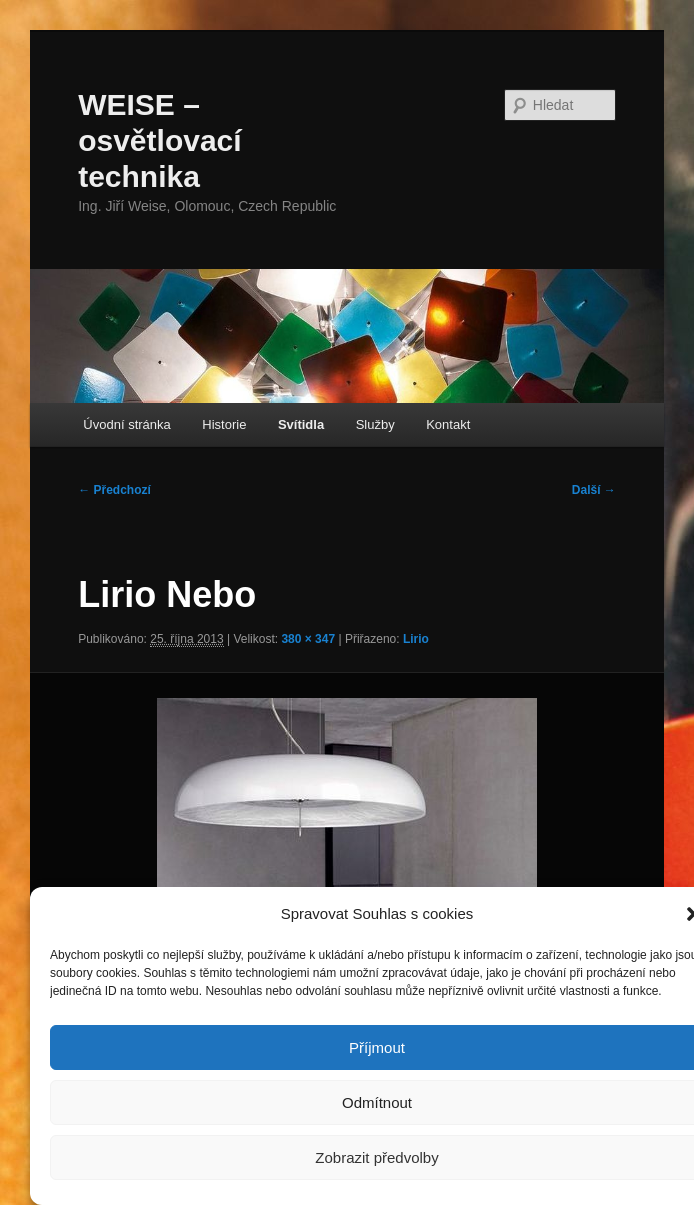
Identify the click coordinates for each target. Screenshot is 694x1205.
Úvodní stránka (126, 424)
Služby (375, 424)
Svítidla (301, 424)
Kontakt (448, 424)
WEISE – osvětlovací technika (159, 140)
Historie (224, 424)
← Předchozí (114, 490)
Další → (594, 490)
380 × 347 (308, 639)
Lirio (416, 639)
